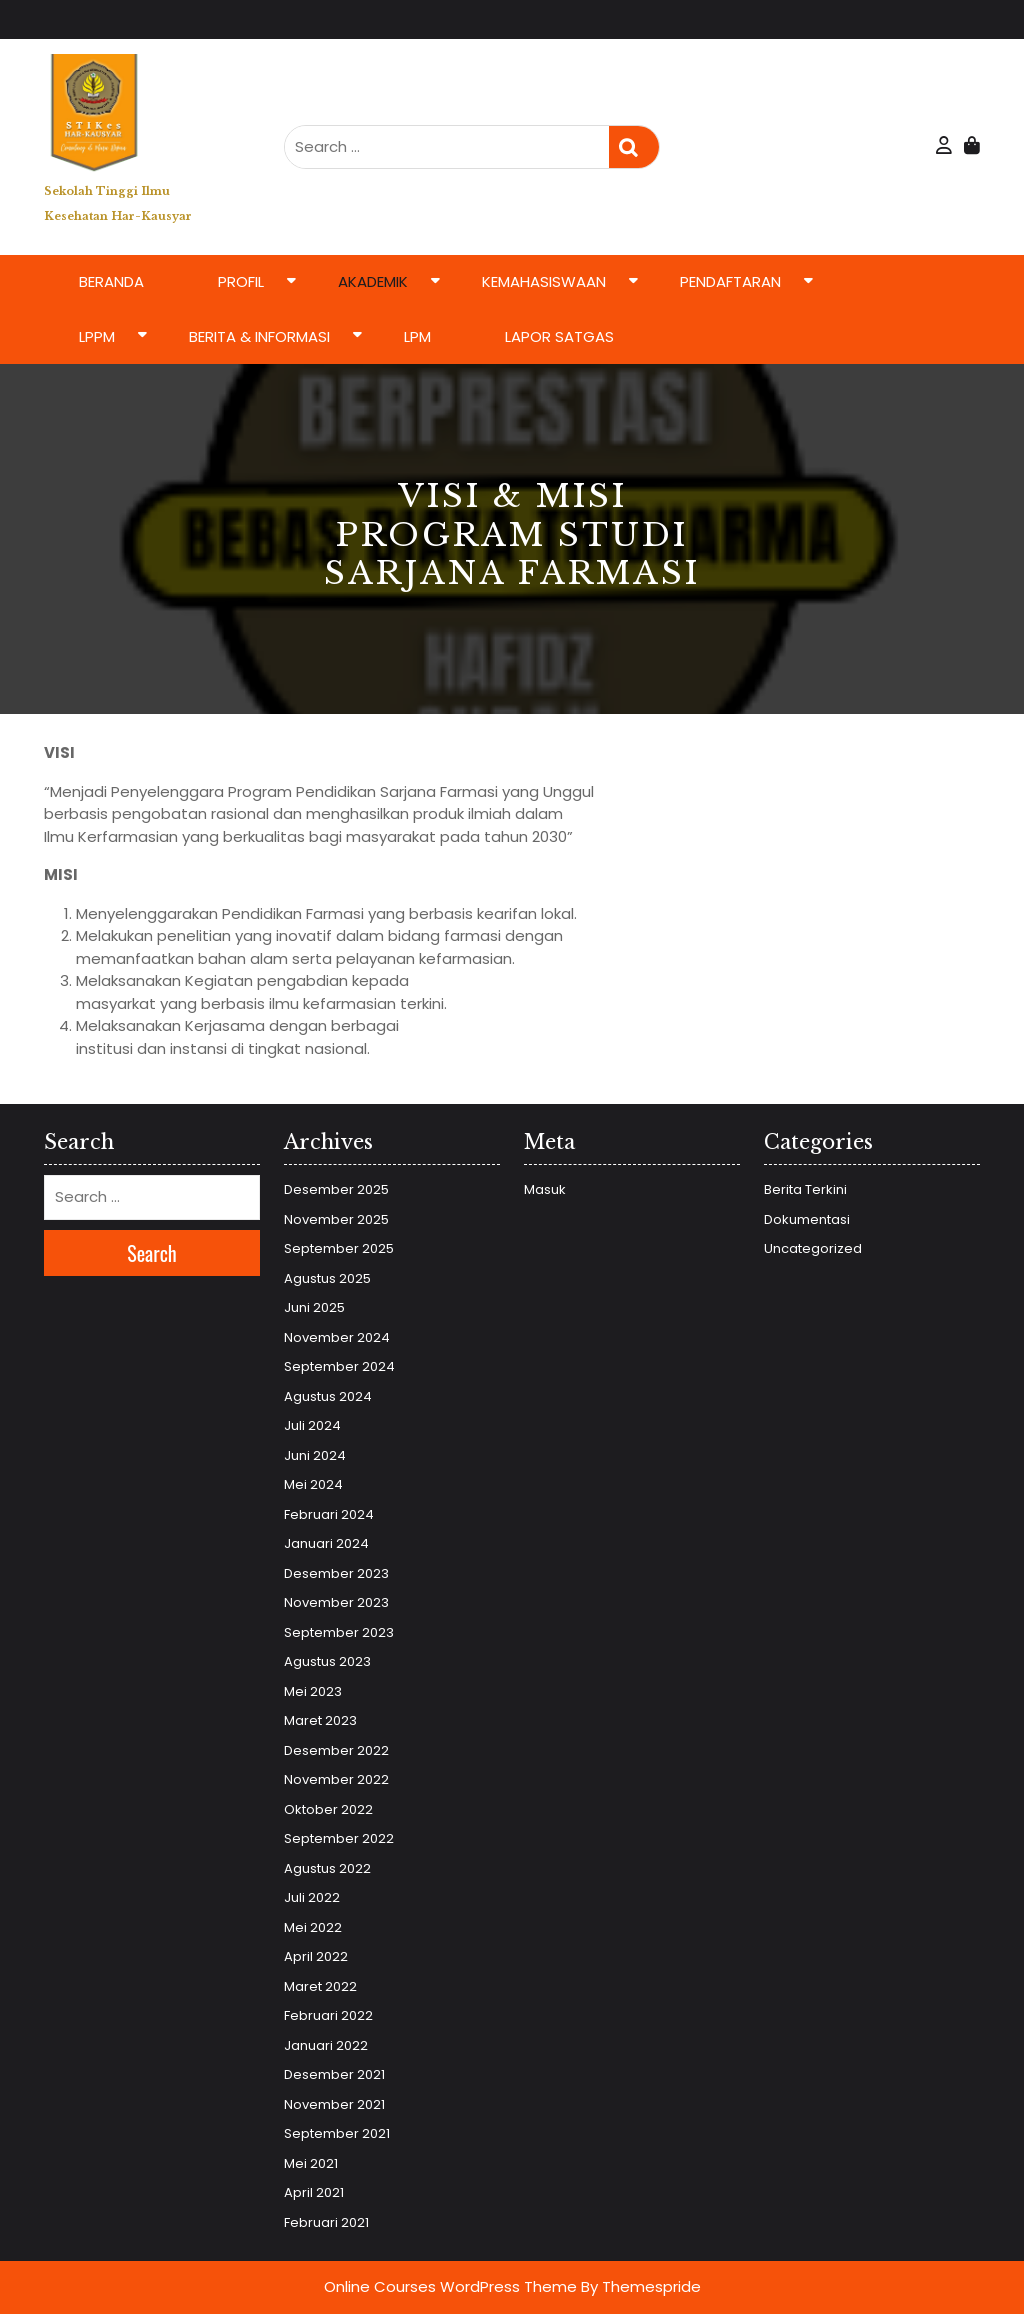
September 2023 (339, 1632)
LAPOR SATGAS (559, 336)
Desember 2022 (336, 1750)
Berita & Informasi (259, 336)
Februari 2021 (326, 2222)
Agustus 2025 (327, 1278)
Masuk (545, 1189)
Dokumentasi (807, 1219)
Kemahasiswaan (544, 281)
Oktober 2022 (328, 1809)
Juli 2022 (312, 1897)
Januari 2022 (326, 2045)
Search (634, 147)
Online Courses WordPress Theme (450, 2286)
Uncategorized (813, 1248)
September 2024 (339, 1366)
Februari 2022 (328, 2015)
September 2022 (339, 1838)
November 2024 (337, 1337)
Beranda (111, 281)
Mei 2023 (313, 1691)
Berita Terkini (805, 1189)
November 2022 (336, 1779)
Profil (241, 281)
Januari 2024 (326, 1543)
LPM (417, 336)
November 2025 (336, 1219)
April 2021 (314, 2192)
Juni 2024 (315, 1455)
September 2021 (337, 2133)
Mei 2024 (313, 1484)
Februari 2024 (329, 1514)
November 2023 (336, 1602)
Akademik (373, 281)
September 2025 (339, 1248)
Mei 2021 (311, 2163)
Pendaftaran (730, 281)
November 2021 (334, 2104)
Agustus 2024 (328, 1396)
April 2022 (316, 1956)
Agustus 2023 (327, 1661)
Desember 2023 (336, 1573)
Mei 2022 (313, 1927)
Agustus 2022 (327, 1868)
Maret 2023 (320, 1720)
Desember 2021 (334, 2074)
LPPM (97, 336)
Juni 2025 (314, 1307)
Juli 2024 (312, 1425)
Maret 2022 (320, 1986)
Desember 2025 (336, 1189)
